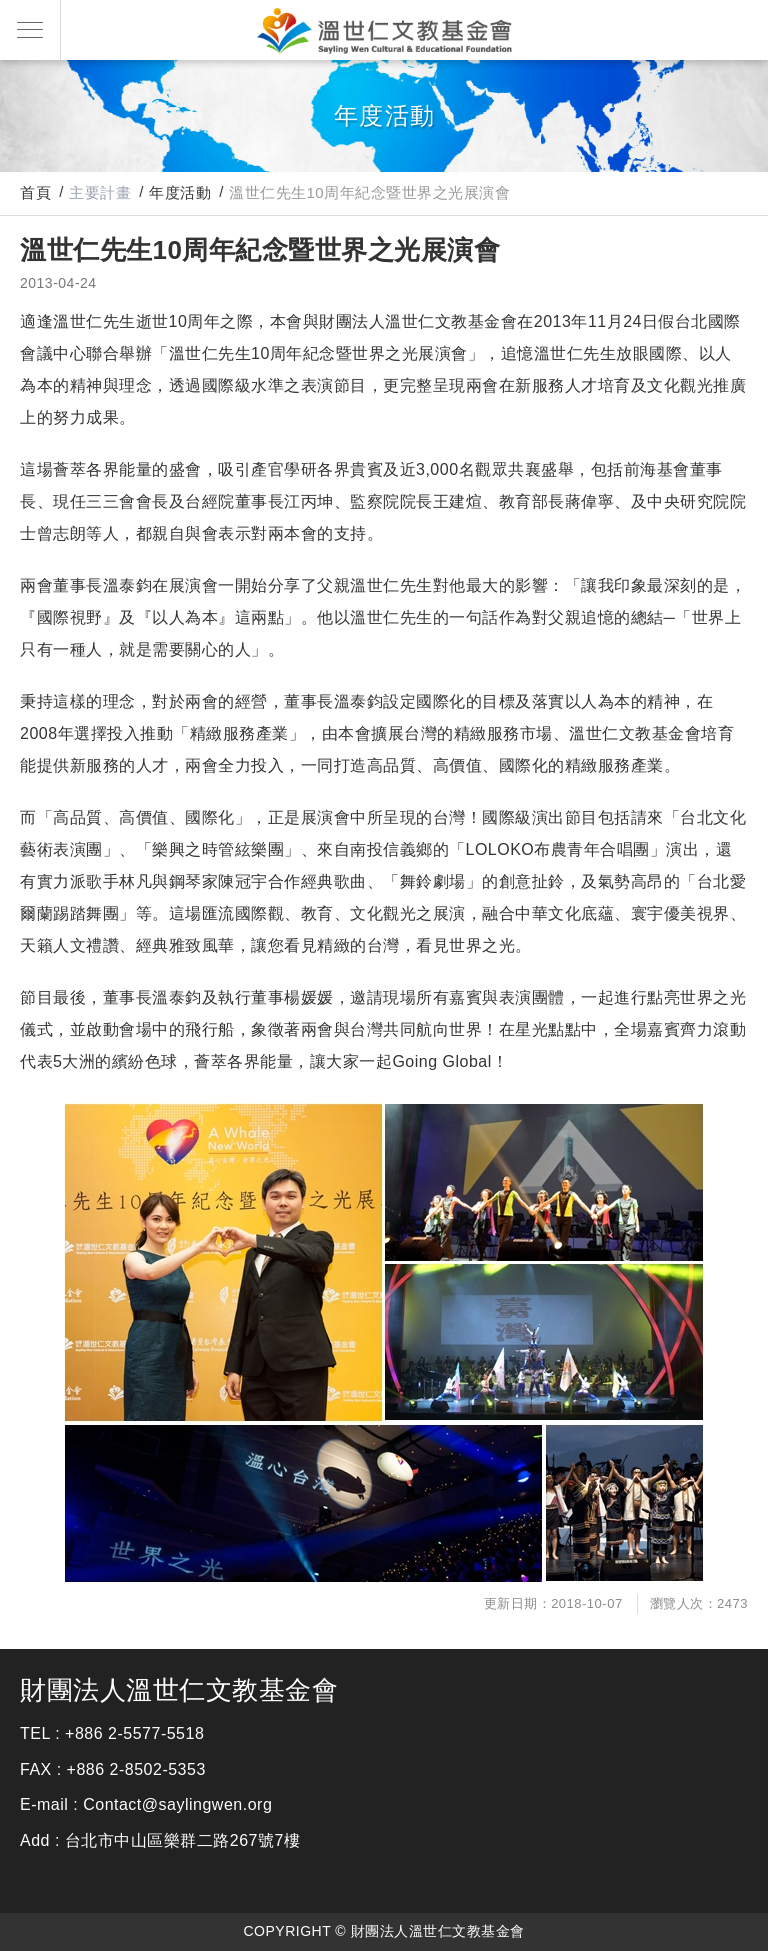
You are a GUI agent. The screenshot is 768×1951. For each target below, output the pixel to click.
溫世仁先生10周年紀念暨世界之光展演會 (369, 192)
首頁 (35, 192)
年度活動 (180, 192)
